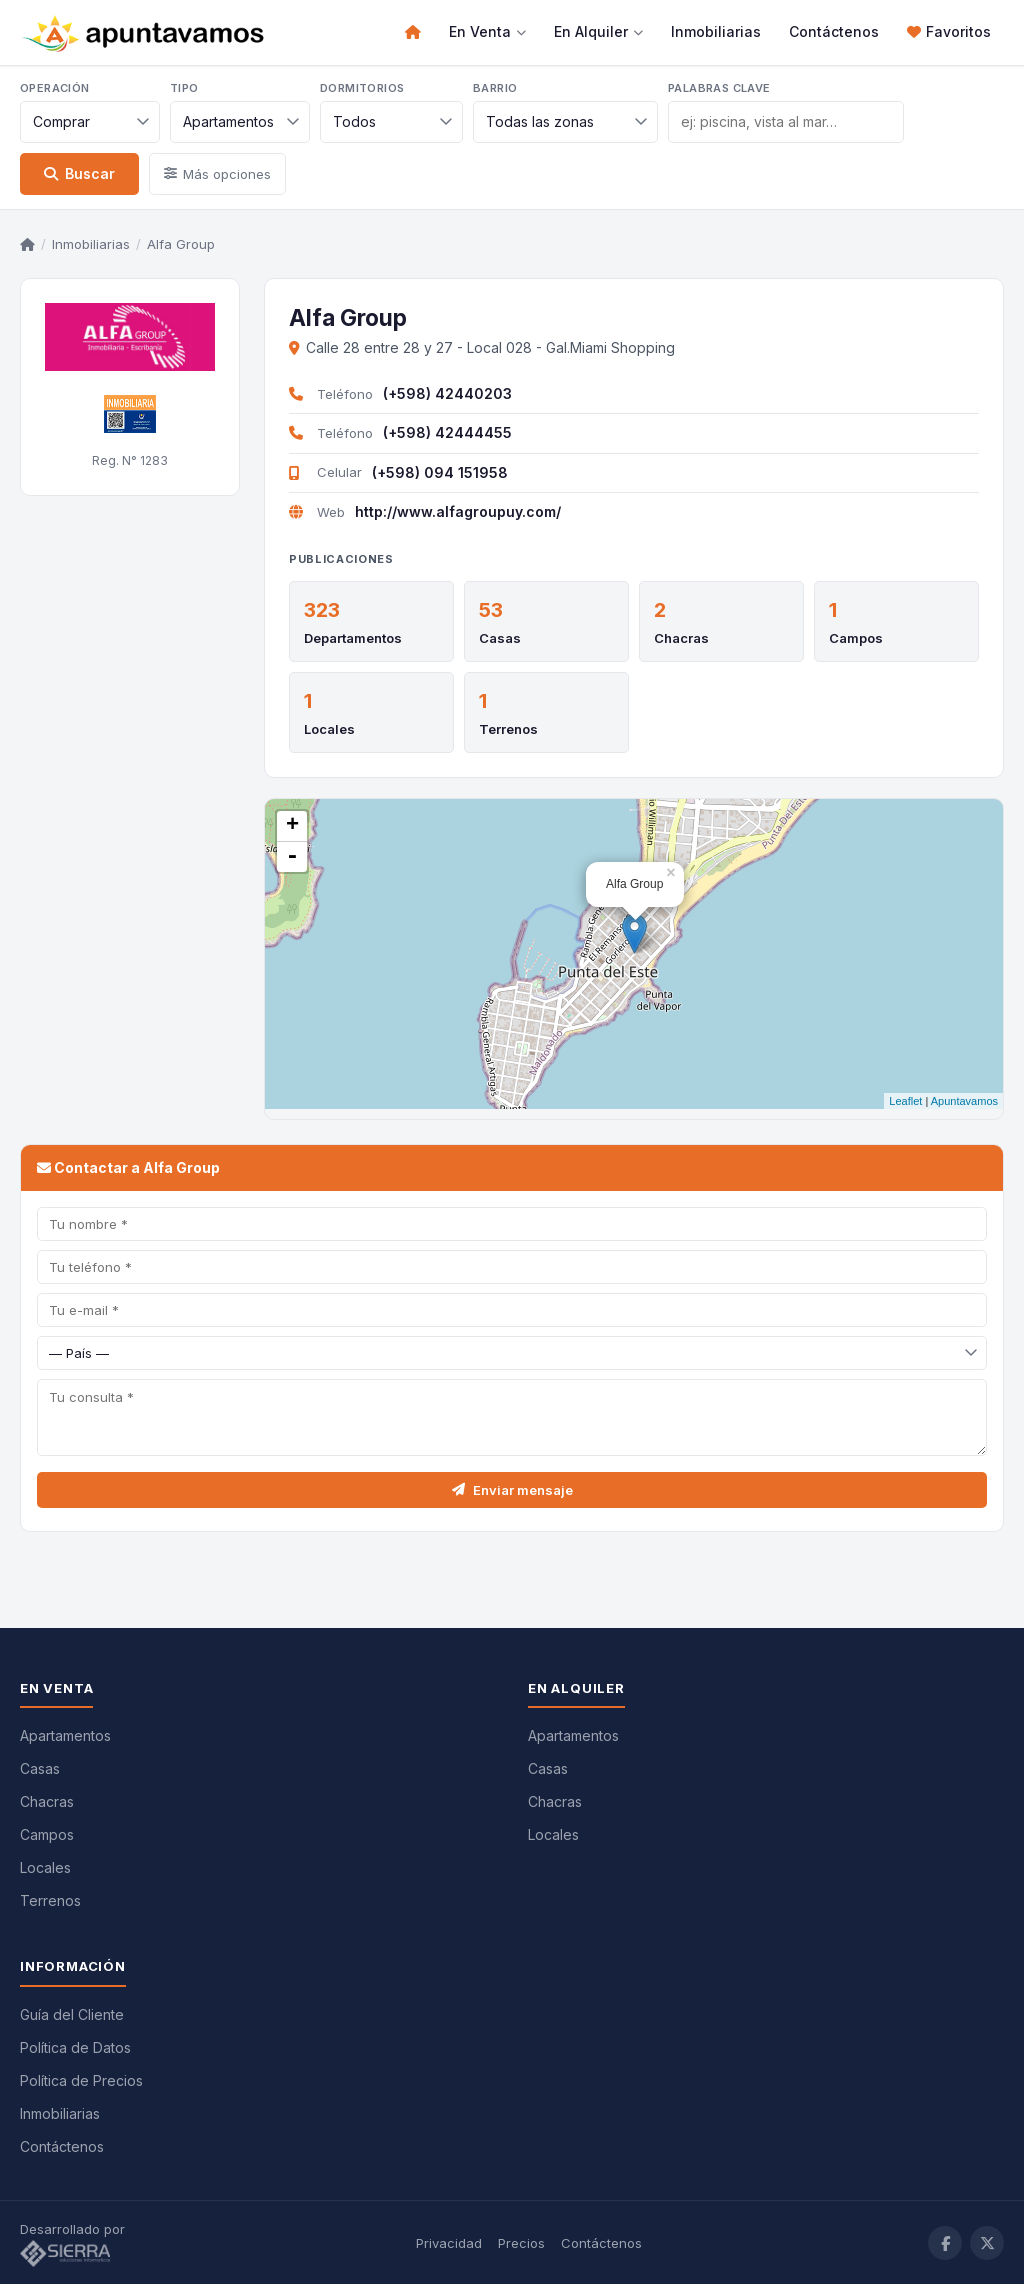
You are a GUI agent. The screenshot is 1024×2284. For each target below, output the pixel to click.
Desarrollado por (74, 2243)
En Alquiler (598, 31)
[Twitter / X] (987, 2242)
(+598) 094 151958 (440, 472)
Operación (55, 88)
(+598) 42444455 (447, 432)
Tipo (184, 88)
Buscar (79, 173)
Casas (500, 638)
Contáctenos (834, 31)
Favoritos (949, 31)
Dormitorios (362, 88)
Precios (521, 2242)
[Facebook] (945, 2242)
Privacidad (449, 2242)
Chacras (681, 638)
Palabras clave (719, 88)
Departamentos (353, 638)
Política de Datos (75, 2046)
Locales (329, 729)
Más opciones (217, 174)
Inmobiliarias (716, 31)
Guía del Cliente (72, 2013)
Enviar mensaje (512, 1489)
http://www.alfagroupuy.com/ (458, 511)
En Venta (487, 31)
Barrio (495, 88)
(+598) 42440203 (447, 393)
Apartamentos (65, 1734)
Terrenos (508, 729)
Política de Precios (81, 2079)
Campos (856, 638)
